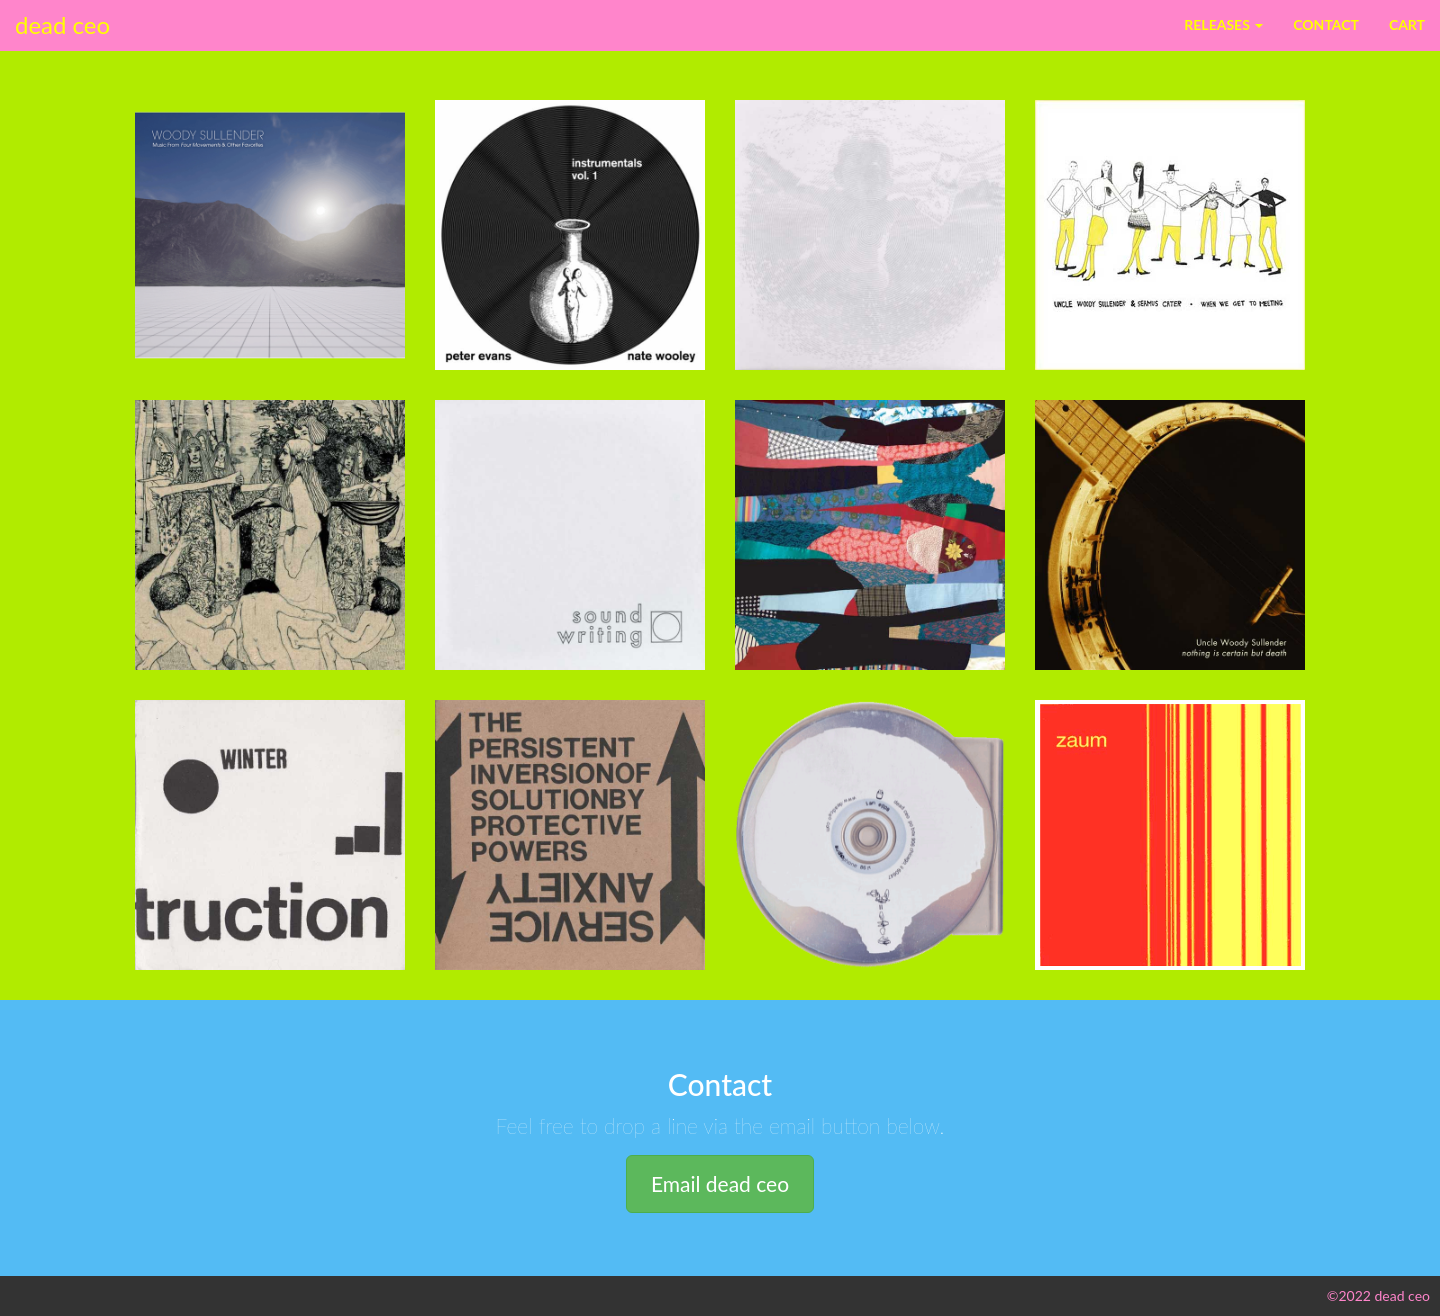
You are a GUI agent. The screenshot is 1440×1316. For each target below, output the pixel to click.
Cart (1407, 24)
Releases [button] (1223, 24)
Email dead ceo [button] (720, 1183)
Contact (1326, 24)
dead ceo (62, 24)
